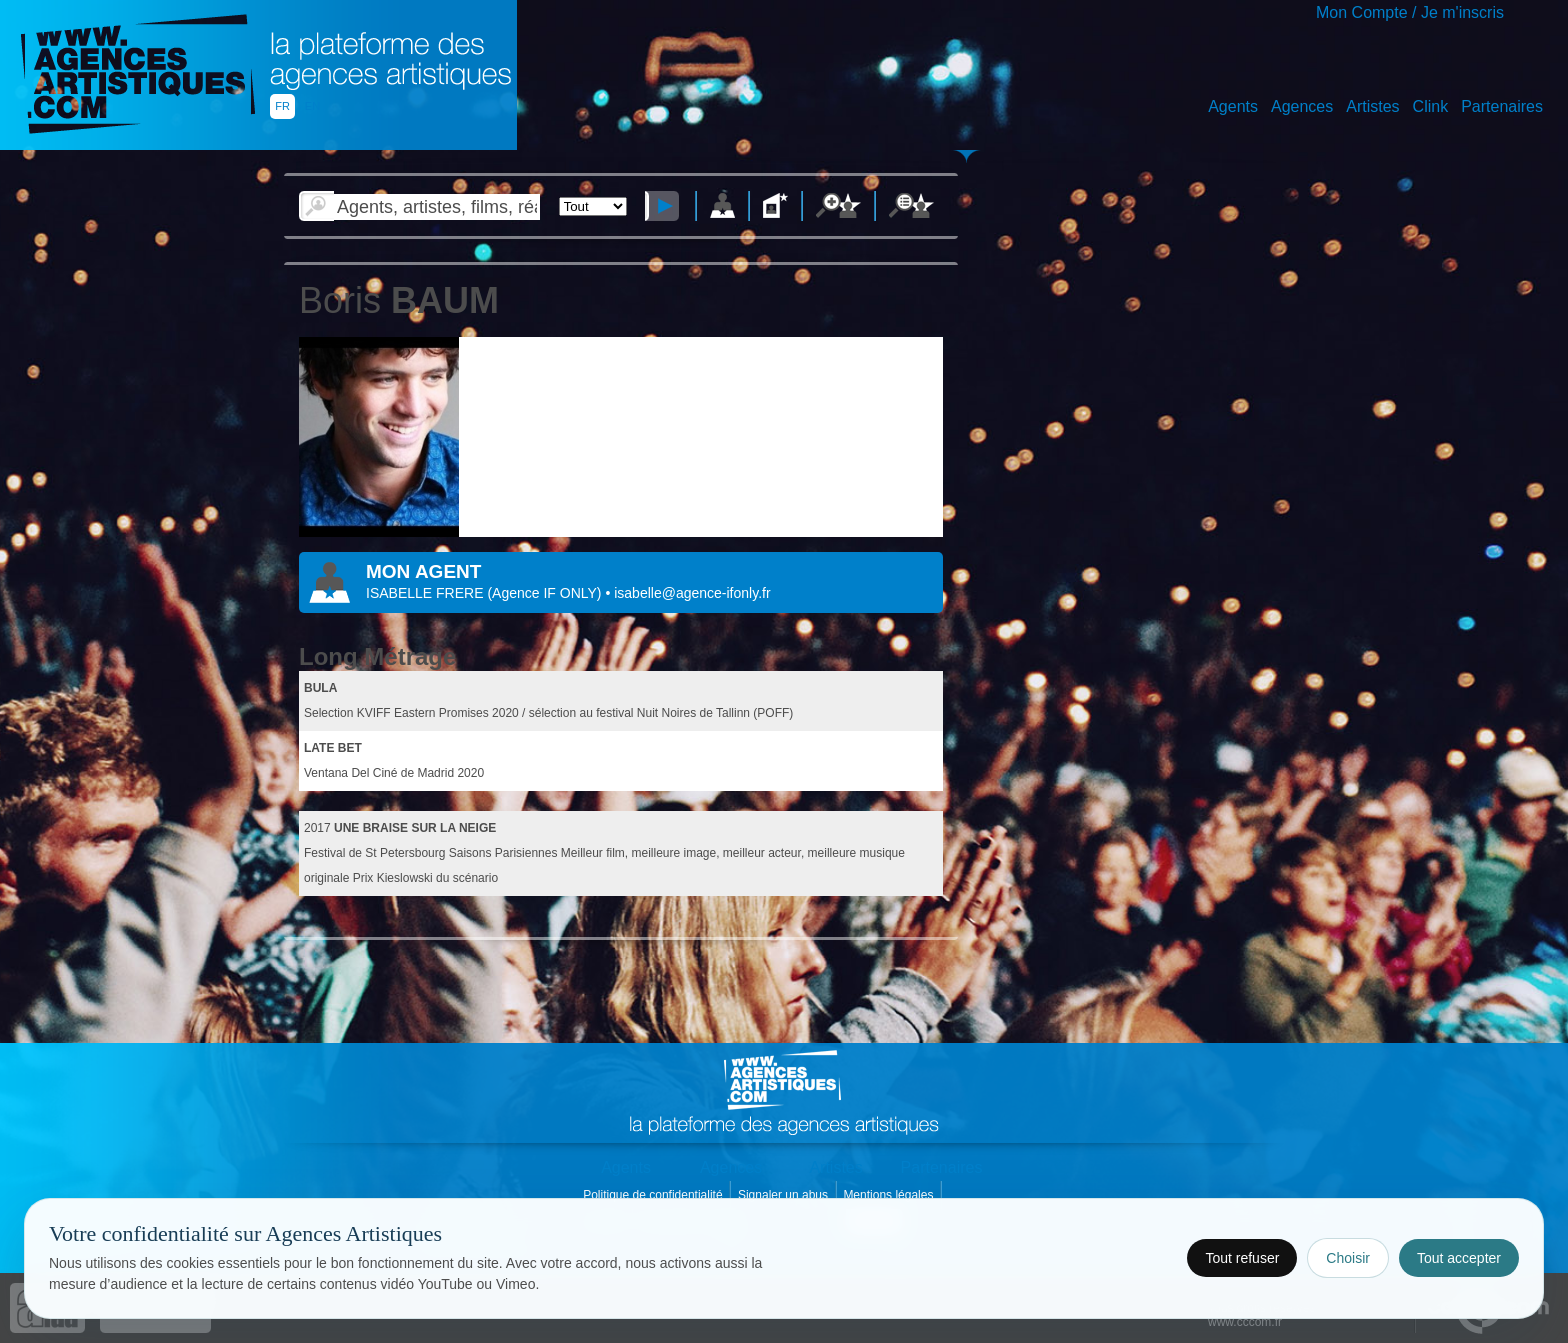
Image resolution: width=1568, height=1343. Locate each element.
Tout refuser (1242, 1258)
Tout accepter (1459, 1258)
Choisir (1348, 1258)
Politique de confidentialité (654, 1195)
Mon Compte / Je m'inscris (1410, 12)
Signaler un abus (784, 1195)
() (546, 593)
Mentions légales (889, 1195)
